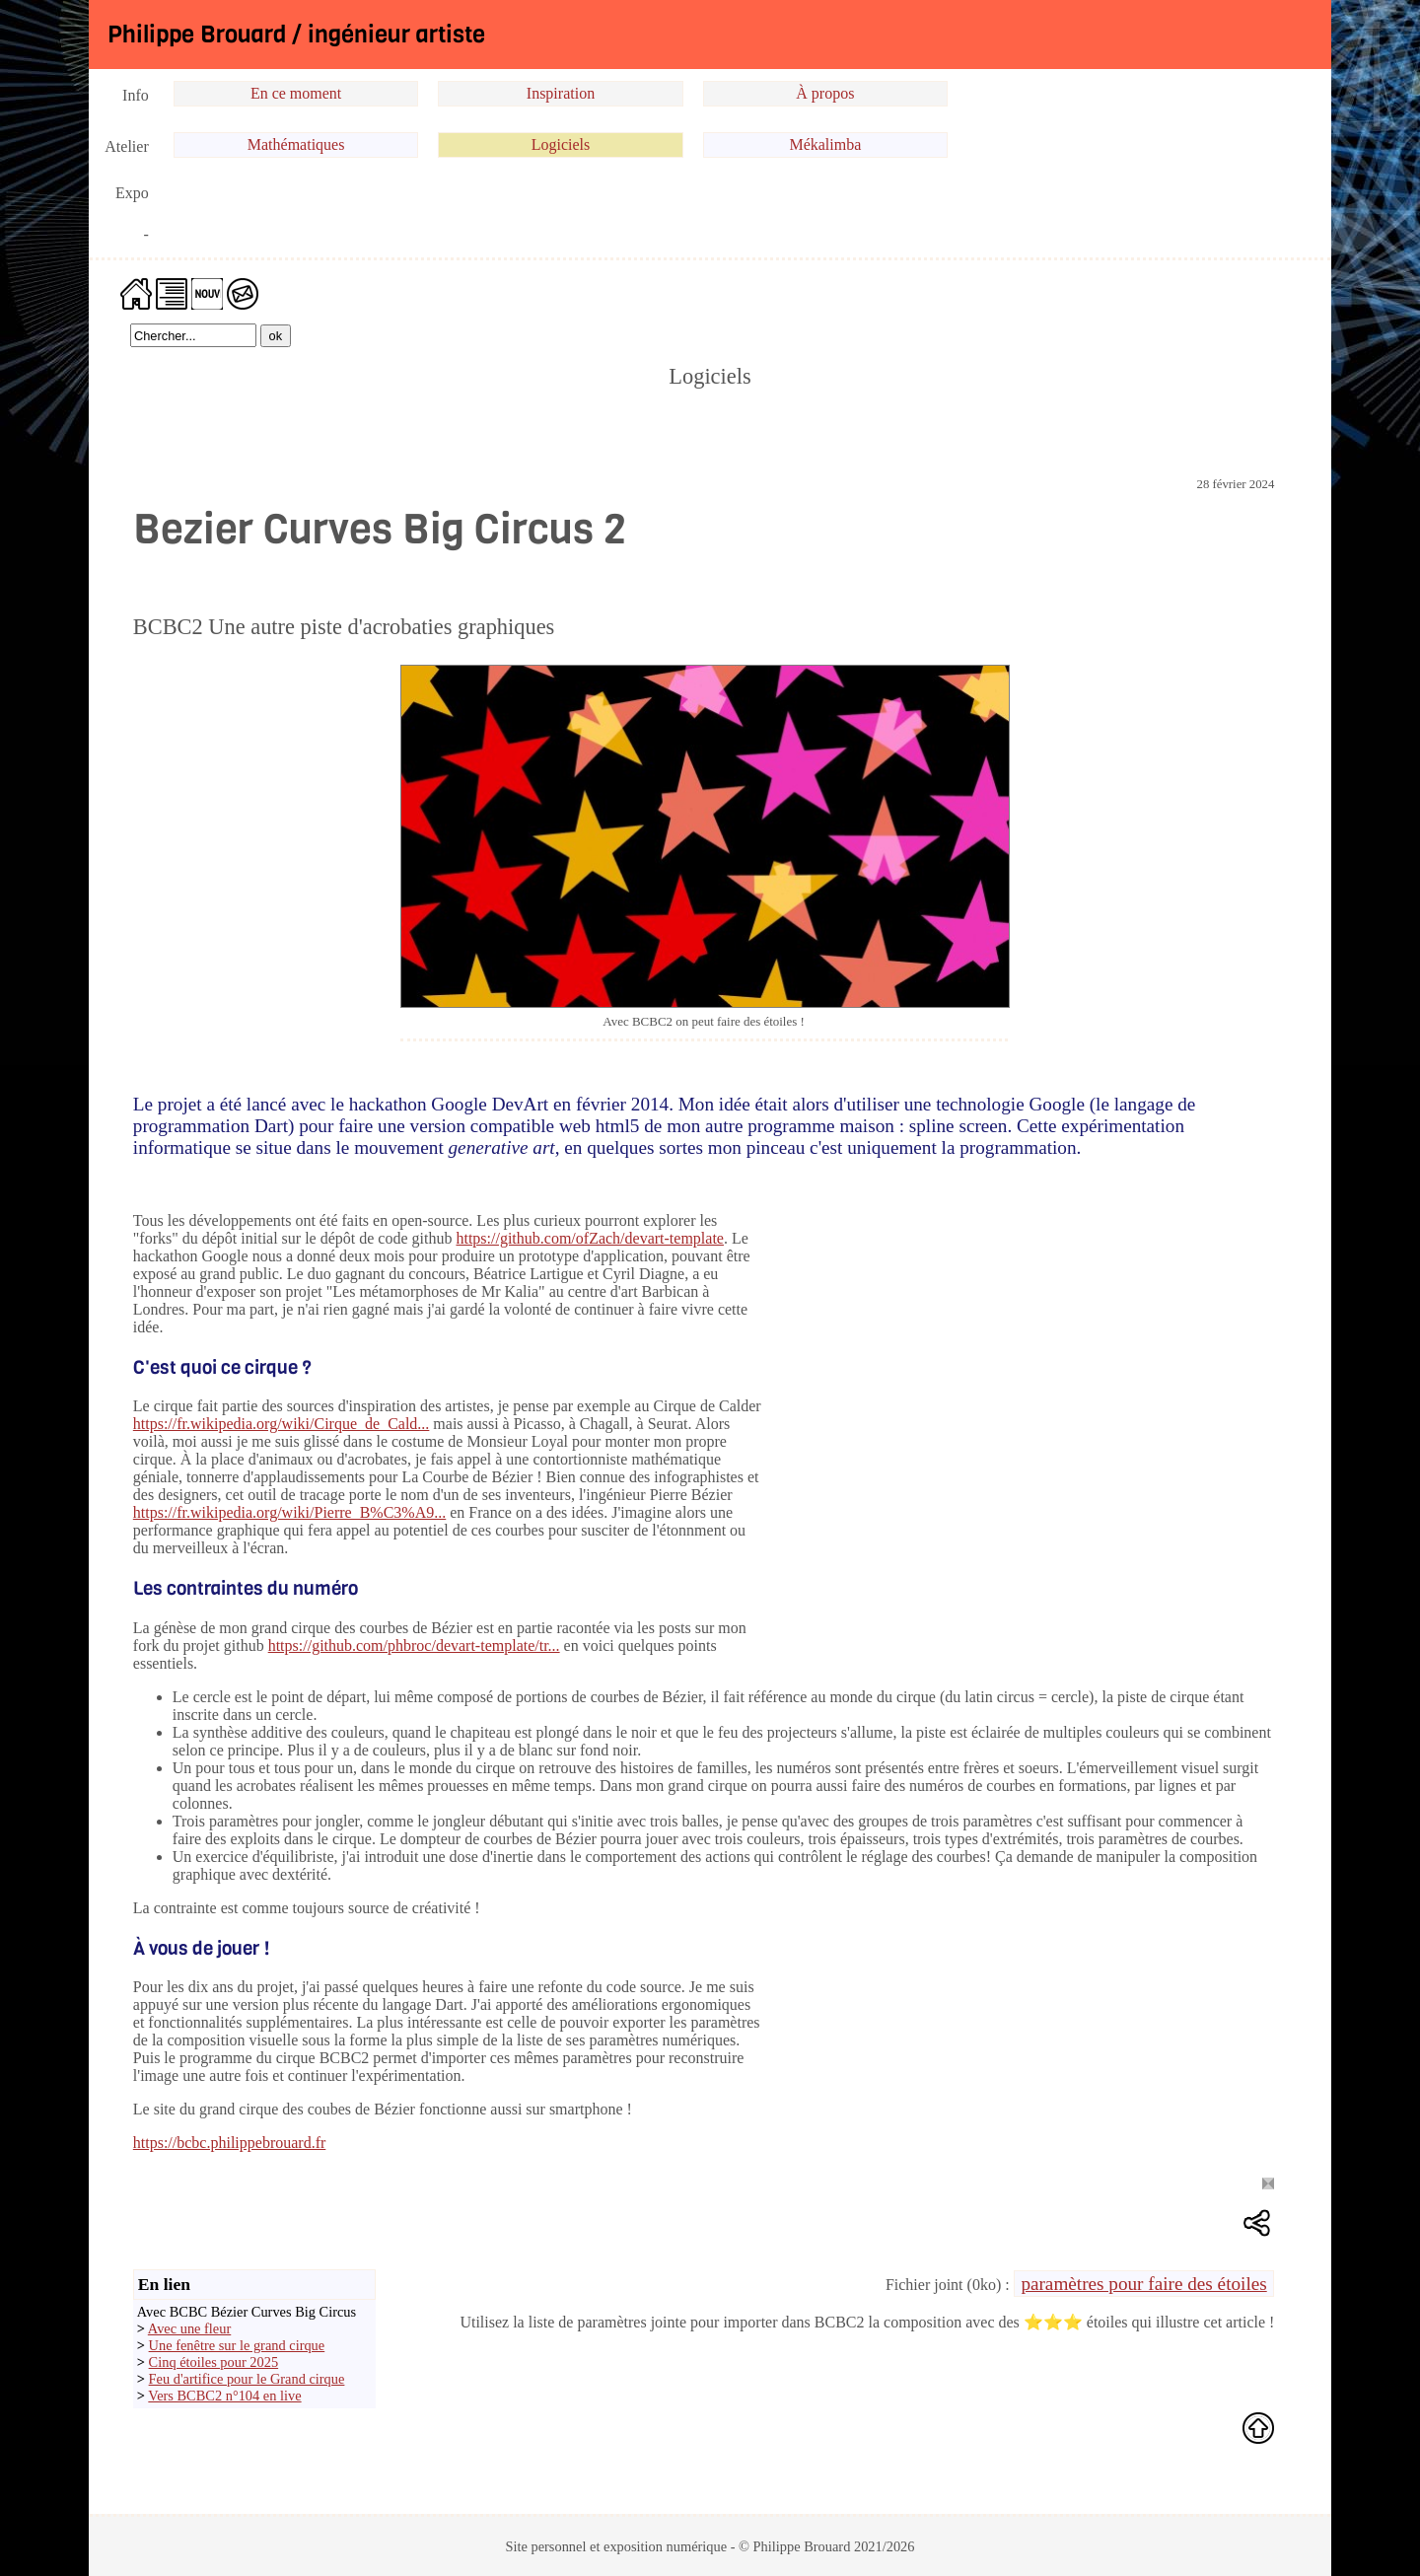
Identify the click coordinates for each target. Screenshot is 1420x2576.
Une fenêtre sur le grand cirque (237, 2345)
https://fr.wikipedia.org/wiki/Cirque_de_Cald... (281, 1423)
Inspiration (561, 93)
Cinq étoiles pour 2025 (214, 2362)
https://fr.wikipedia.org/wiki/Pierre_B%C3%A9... (289, 1512)
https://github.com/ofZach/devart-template (589, 1238)
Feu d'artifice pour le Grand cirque (247, 2379)
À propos (825, 93)
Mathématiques (296, 144)
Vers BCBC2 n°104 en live (224, 2395)
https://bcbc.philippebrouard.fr (229, 2142)
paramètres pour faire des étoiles (1143, 2283)
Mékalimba (825, 144)
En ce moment (296, 93)
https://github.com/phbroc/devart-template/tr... (414, 1645)
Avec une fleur (189, 2328)
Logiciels (561, 144)
